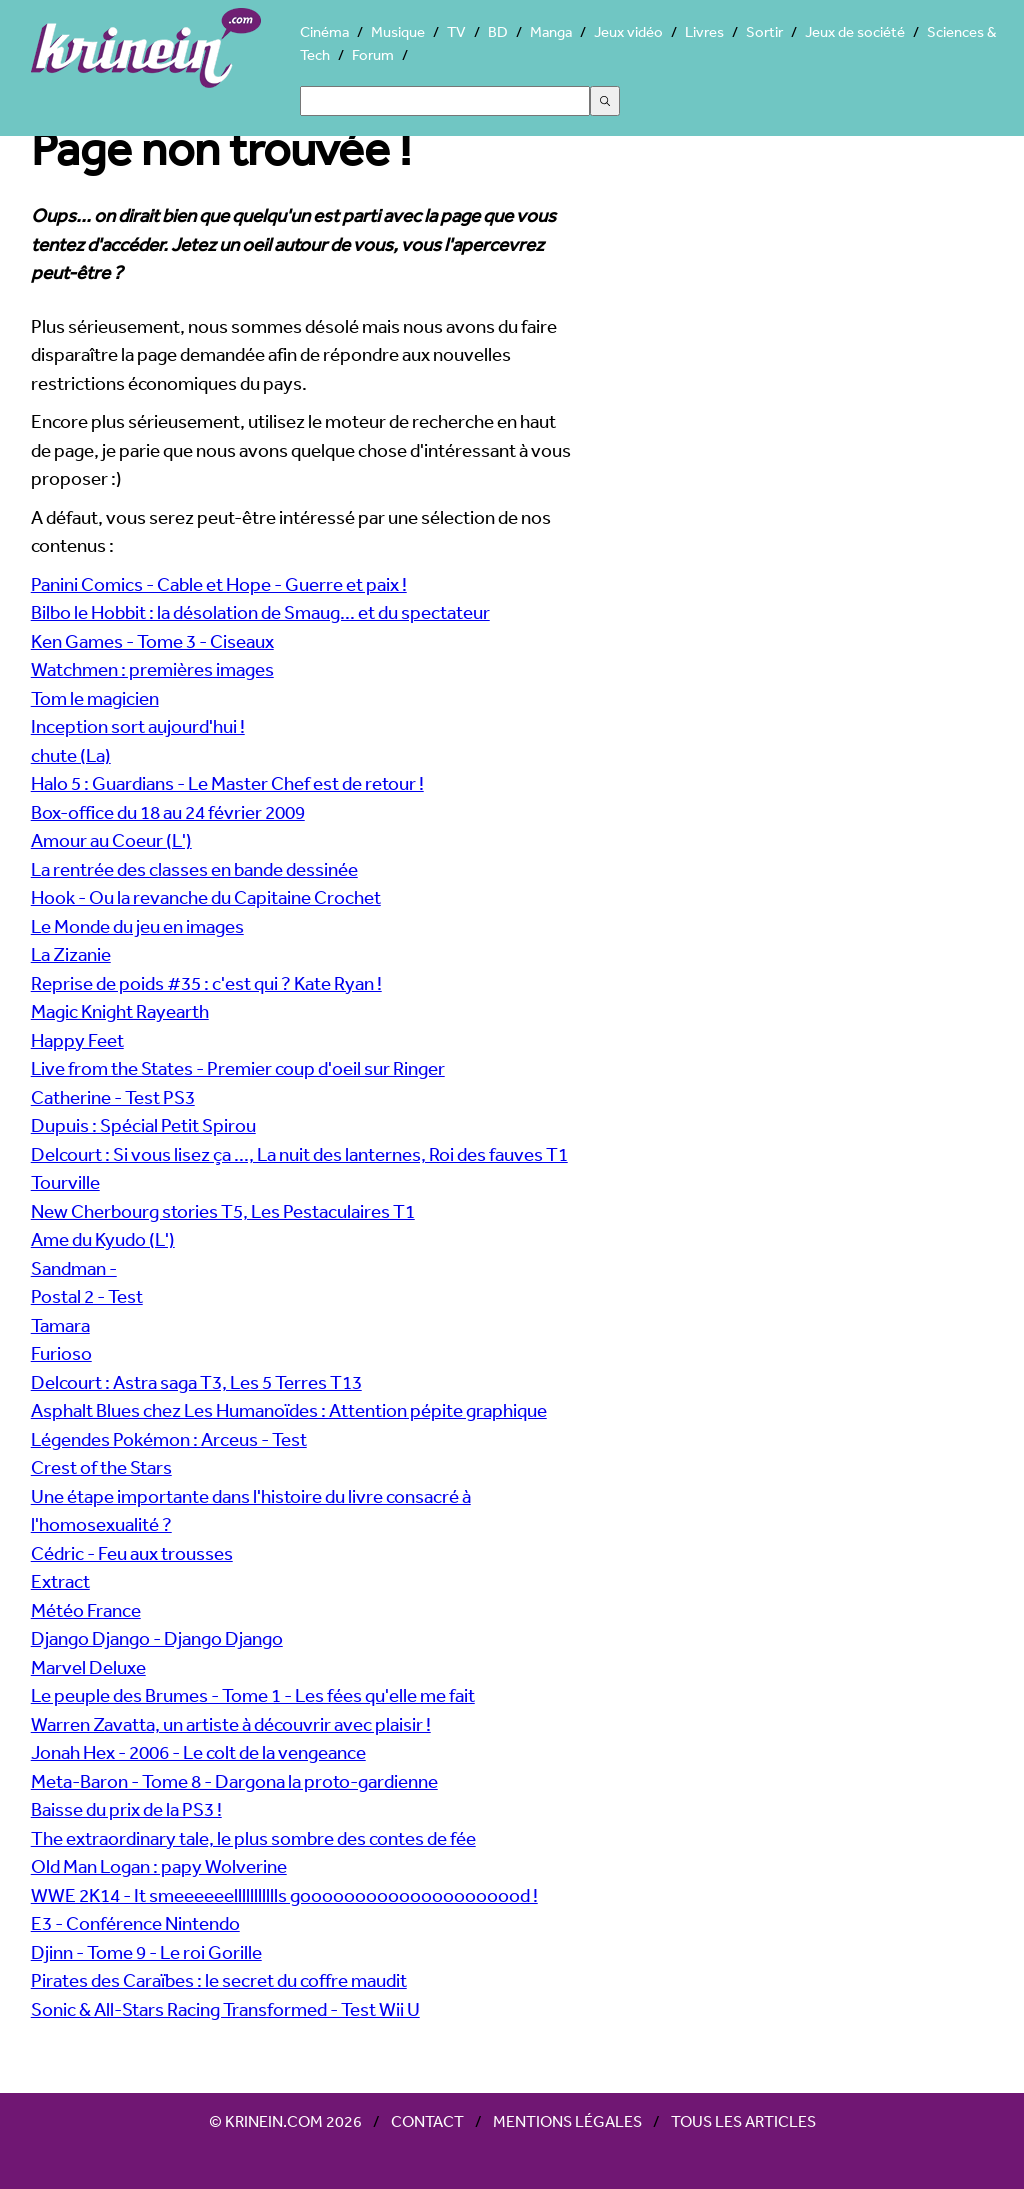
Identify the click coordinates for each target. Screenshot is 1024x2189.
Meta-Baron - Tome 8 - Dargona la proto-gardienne (234, 1781)
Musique (398, 31)
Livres (704, 31)
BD (498, 31)
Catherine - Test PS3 (113, 1097)
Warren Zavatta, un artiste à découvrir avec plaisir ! (231, 1724)
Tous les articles (743, 2121)
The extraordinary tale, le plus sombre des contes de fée (253, 1838)
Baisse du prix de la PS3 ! (126, 1809)
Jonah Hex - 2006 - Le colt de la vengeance (198, 1752)
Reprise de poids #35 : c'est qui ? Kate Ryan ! (206, 983)
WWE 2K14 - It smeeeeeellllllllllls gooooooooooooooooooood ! (284, 1895)
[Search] (445, 101)
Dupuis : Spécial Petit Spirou (143, 1125)
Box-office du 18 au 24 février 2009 (168, 812)
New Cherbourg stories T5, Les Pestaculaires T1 (223, 1211)
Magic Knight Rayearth (120, 1011)
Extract (60, 1581)
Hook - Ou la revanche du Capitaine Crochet (206, 897)
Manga (551, 31)
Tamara (60, 1325)
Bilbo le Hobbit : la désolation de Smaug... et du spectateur (260, 612)
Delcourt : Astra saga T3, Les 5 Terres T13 (196, 1382)
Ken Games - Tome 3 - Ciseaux (152, 641)
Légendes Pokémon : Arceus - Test (169, 1439)
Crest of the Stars (101, 1467)
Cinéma (324, 31)
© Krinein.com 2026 (285, 2121)
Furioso (61, 1353)
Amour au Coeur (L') (111, 840)
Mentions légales (567, 2121)
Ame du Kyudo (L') (103, 1239)
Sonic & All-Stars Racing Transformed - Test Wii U (225, 2009)
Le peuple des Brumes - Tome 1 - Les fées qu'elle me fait (253, 1695)
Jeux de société (855, 31)
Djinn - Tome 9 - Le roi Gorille (146, 1952)
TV (456, 31)
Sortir (764, 31)
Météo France (86, 1610)
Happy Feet (77, 1040)
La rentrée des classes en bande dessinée (194, 869)
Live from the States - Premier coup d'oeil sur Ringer (238, 1068)
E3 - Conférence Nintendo (135, 1923)
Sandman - (74, 1268)
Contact (427, 2121)
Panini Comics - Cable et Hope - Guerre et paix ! (219, 584)
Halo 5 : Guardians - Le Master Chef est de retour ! (227, 783)
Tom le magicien (95, 698)
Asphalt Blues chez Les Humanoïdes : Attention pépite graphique (289, 1410)
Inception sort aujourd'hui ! (138, 726)
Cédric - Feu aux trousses (132, 1553)
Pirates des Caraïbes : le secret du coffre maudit (219, 1980)
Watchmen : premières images (152, 669)
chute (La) (71, 755)
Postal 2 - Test (87, 1296)
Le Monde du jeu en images (137, 926)
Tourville (65, 1182)
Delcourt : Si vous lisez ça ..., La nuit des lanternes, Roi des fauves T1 (299, 1154)
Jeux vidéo (628, 31)
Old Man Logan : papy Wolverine (159, 1866)
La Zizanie (71, 954)
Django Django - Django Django (157, 1638)
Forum (373, 54)
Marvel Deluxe (88, 1667)
